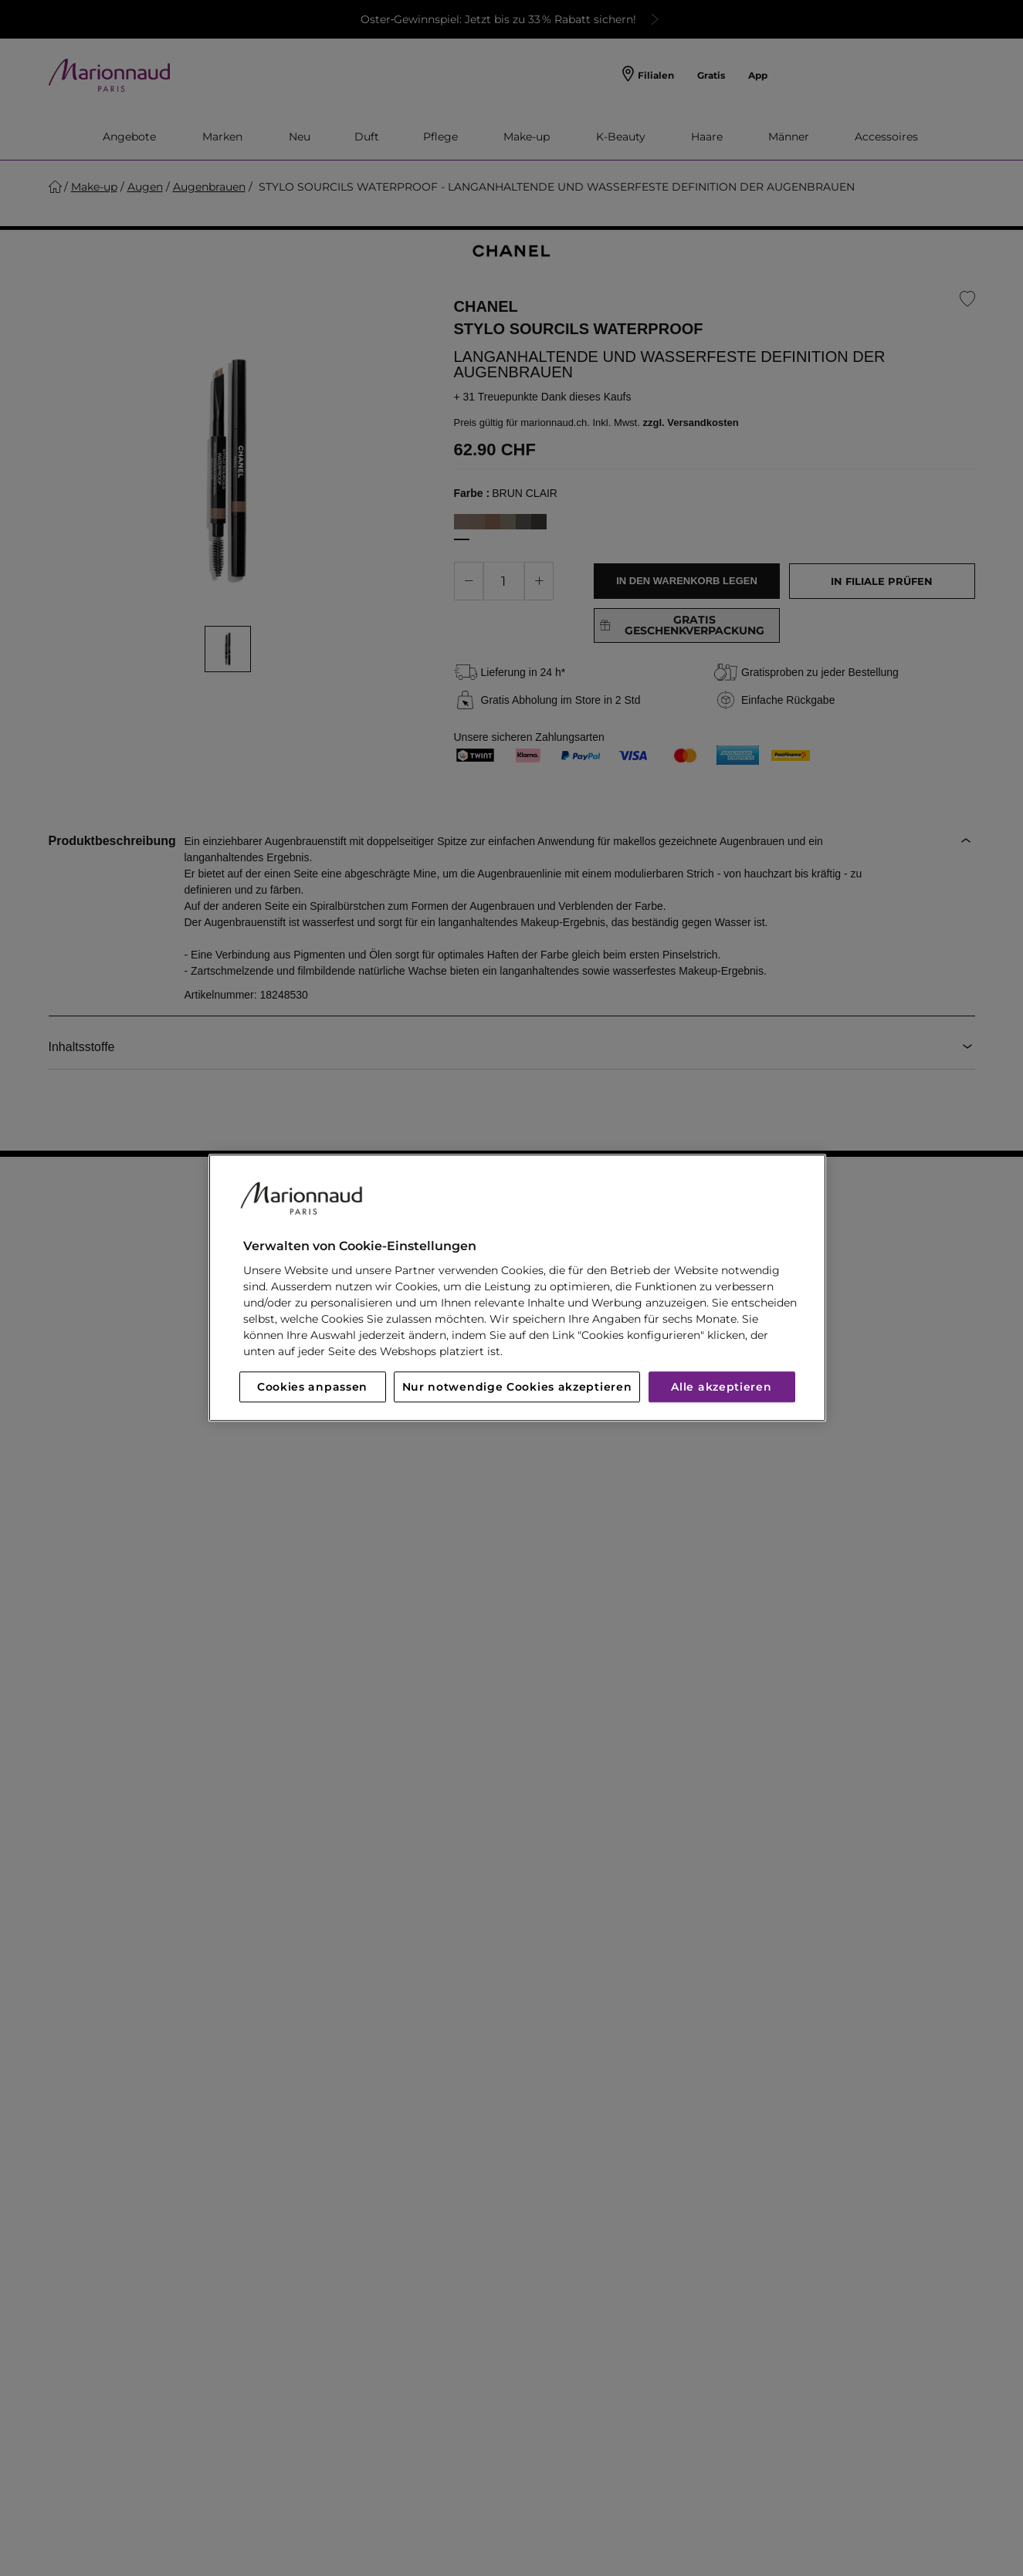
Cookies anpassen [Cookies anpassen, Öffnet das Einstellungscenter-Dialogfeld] (312, 1387)
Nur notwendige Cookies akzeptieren (517, 1387)
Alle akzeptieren (721, 1387)
